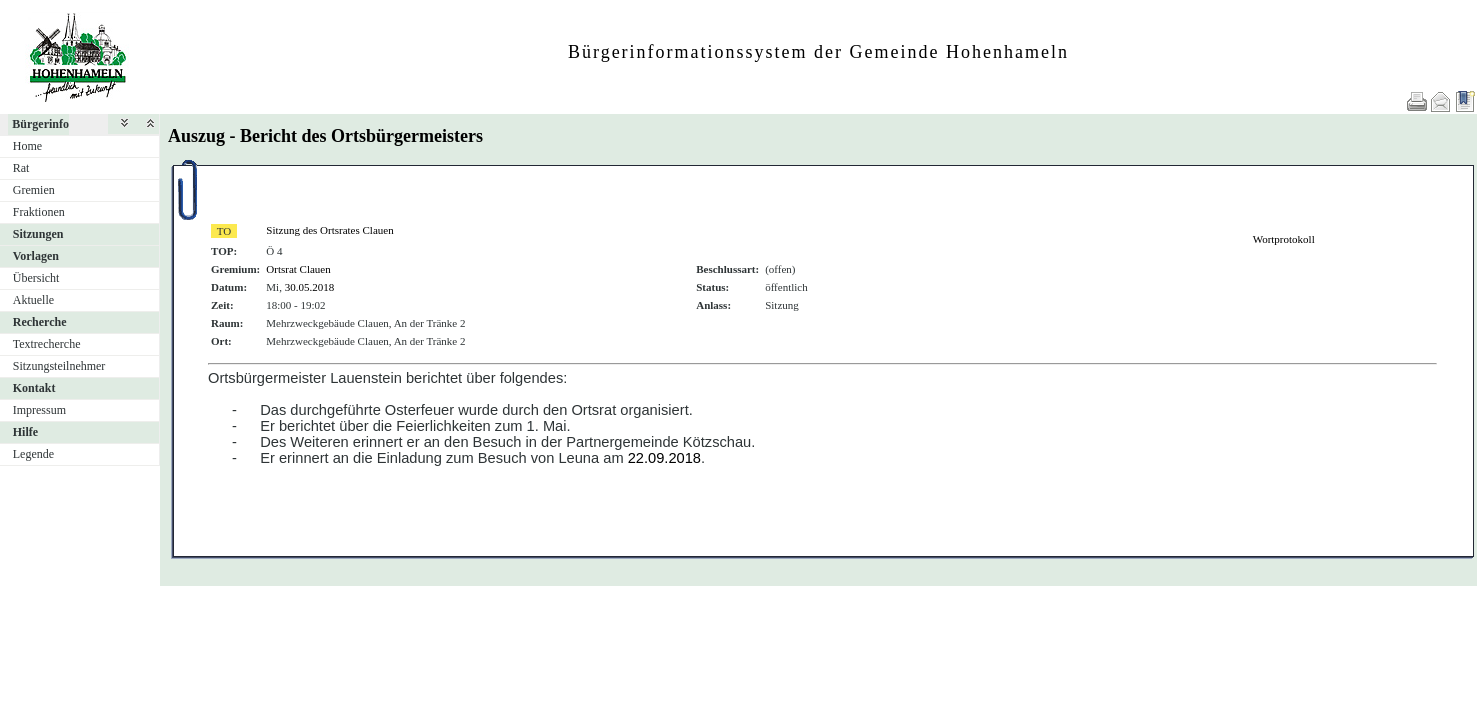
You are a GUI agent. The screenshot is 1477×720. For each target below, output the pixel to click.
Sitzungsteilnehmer (59, 366)
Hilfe (25, 432)
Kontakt (34, 388)
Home (27, 146)
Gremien (34, 190)
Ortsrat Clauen (298, 269)
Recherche (40, 322)
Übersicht (36, 278)
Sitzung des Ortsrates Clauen (329, 230)
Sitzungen (38, 234)
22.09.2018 (664, 458)
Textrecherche (47, 344)
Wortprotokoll (1284, 239)
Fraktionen (39, 212)
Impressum (39, 410)
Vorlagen (36, 256)
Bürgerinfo (40, 124)
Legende (33, 454)
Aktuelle (33, 300)
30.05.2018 (310, 287)
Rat (21, 168)
